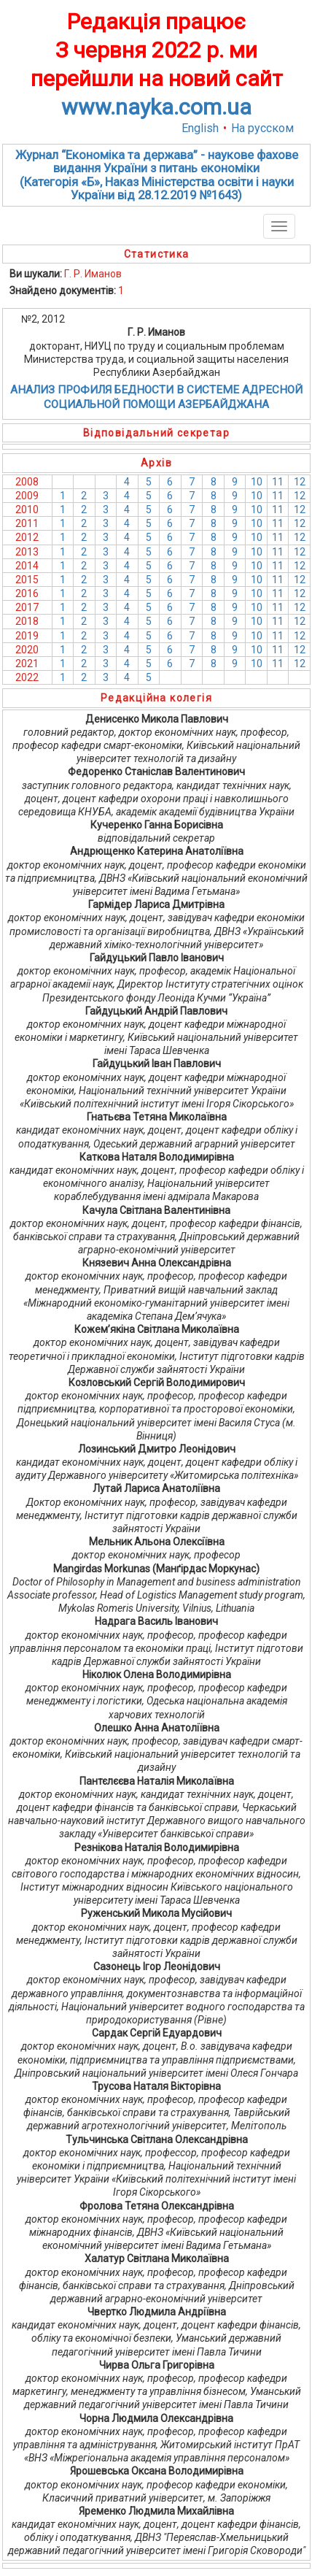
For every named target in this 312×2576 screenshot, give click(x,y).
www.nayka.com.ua (156, 107)
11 (278, 482)
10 (256, 482)
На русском (262, 128)
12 (299, 482)
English (200, 128)
